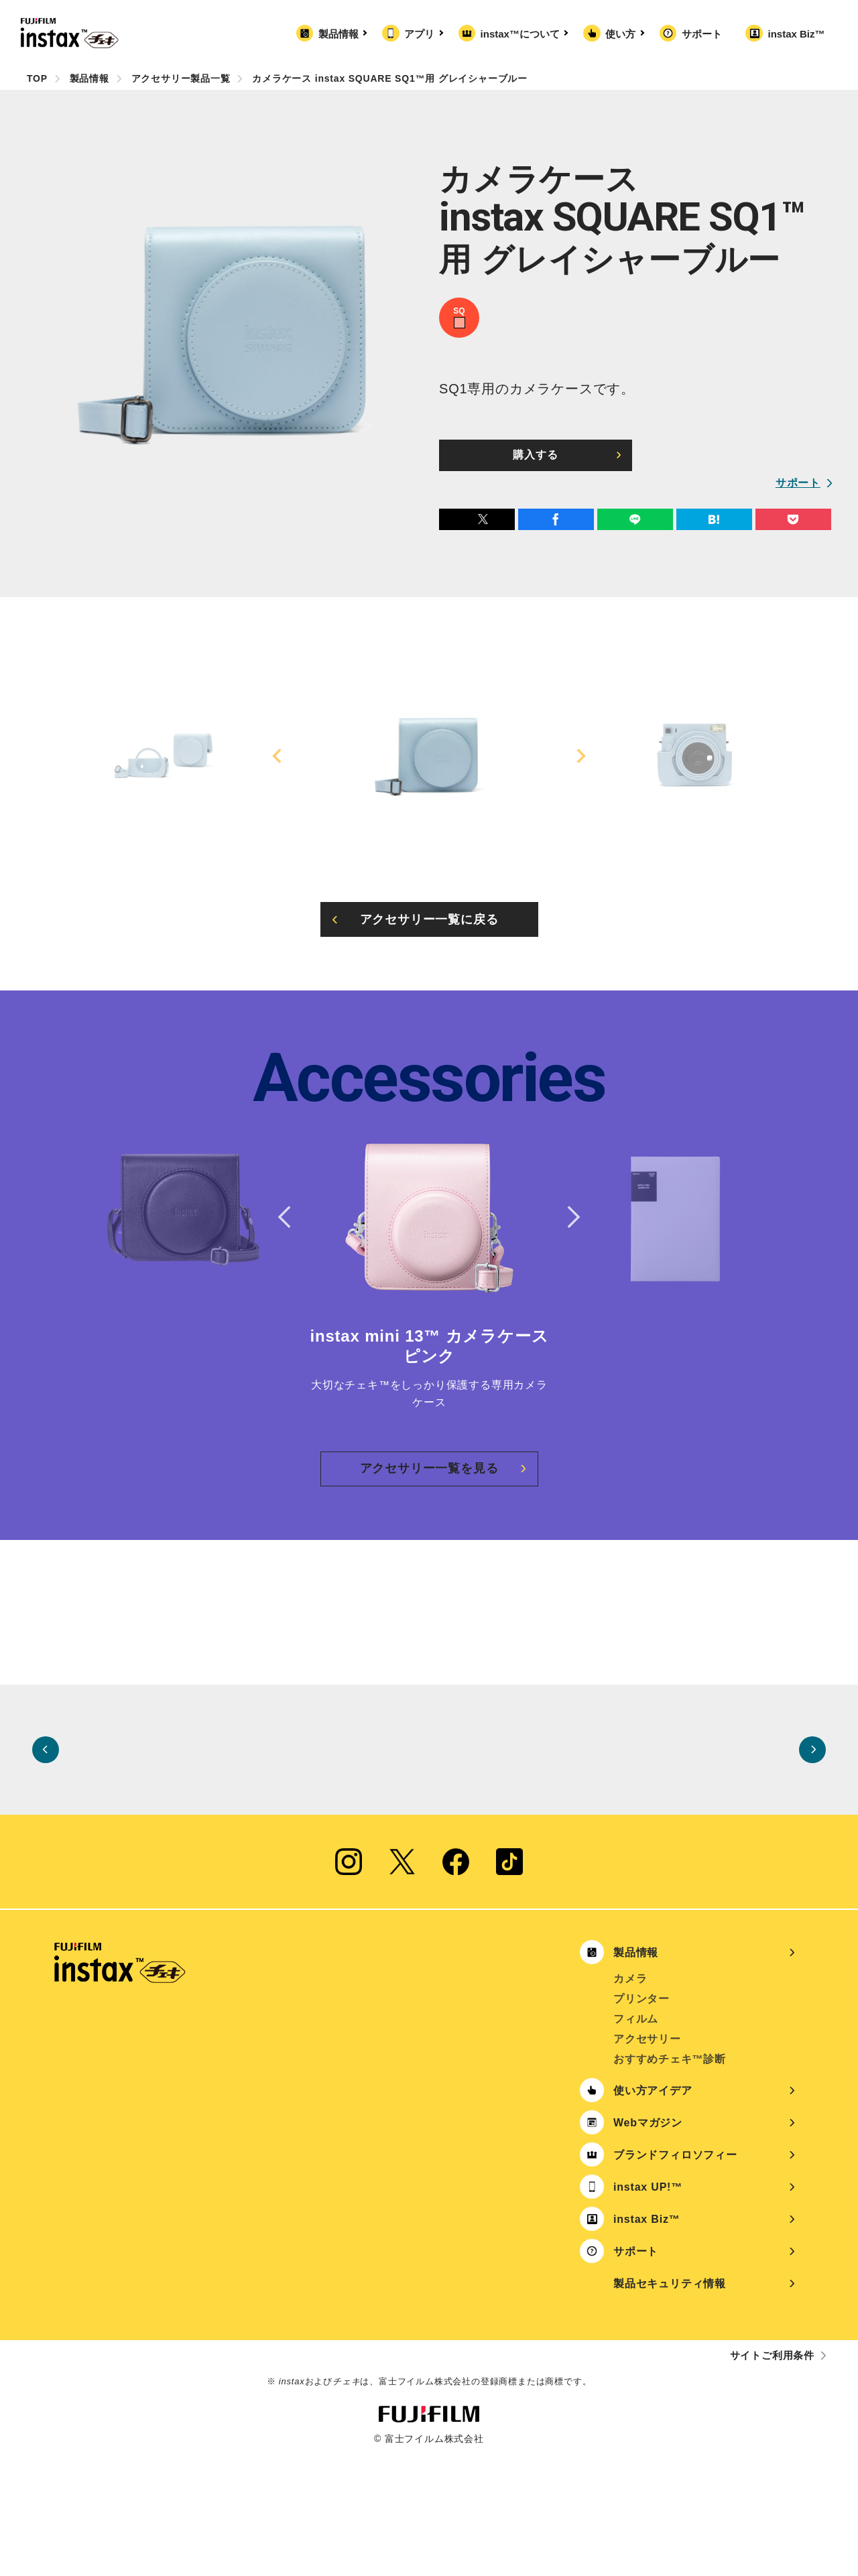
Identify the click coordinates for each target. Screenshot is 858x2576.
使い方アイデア (652, 2211)
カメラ (630, 2100)
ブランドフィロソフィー (675, 2276)
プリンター (641, 2120)
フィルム (635, 2140)
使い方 (623, 34)
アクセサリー (647, 2160)
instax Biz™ (796, 34)
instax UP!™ (647, 2308)
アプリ (422, 34)
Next (579, 756)
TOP (37, 78)
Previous (279, 756)
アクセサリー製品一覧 (181, 78)
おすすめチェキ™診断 (669, 2180)
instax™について (523, 34)
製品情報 (341, 34)
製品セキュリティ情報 (669, 2404)
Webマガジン (647, 2244)
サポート (702, 34)
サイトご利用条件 (772, 2476)
